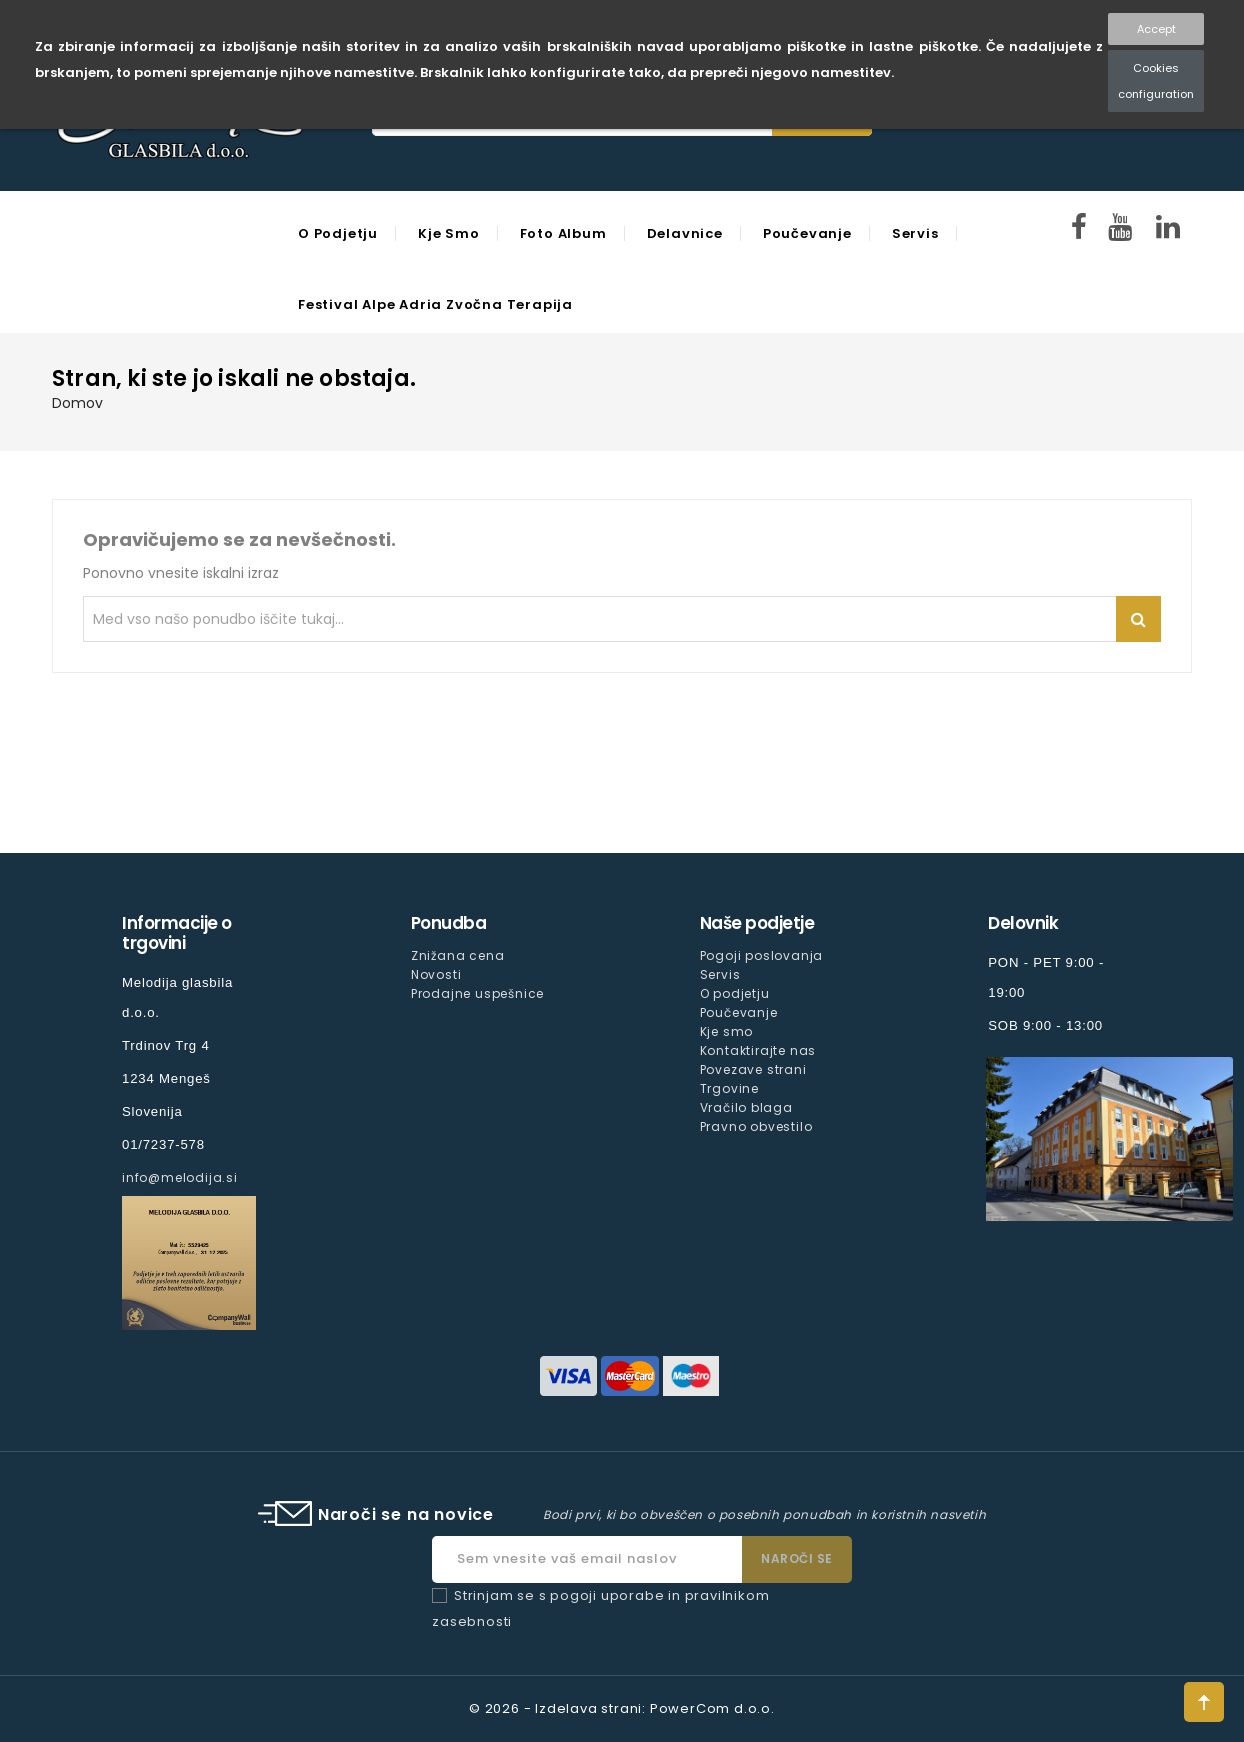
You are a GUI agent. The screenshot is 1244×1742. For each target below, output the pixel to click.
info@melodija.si (180, 1177)
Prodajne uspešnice (477, 993)
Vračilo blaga (746, 1107)
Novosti (436, 974)
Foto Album (563, 233)
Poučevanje (807, 233)
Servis (915, 233)
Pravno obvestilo (756, 1126)
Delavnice (685, 233)
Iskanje (1138, 619)
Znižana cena (458, 955)
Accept (1156, 29)
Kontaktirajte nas (758, 1050)
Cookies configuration (1156, 81)
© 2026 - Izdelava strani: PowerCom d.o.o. (622, 1708)
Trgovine (729, 1088)
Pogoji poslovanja (762, 955)
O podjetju (338, 233)
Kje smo (449, 233)
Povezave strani (753, 1069)
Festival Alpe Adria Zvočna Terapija (435, 304)
